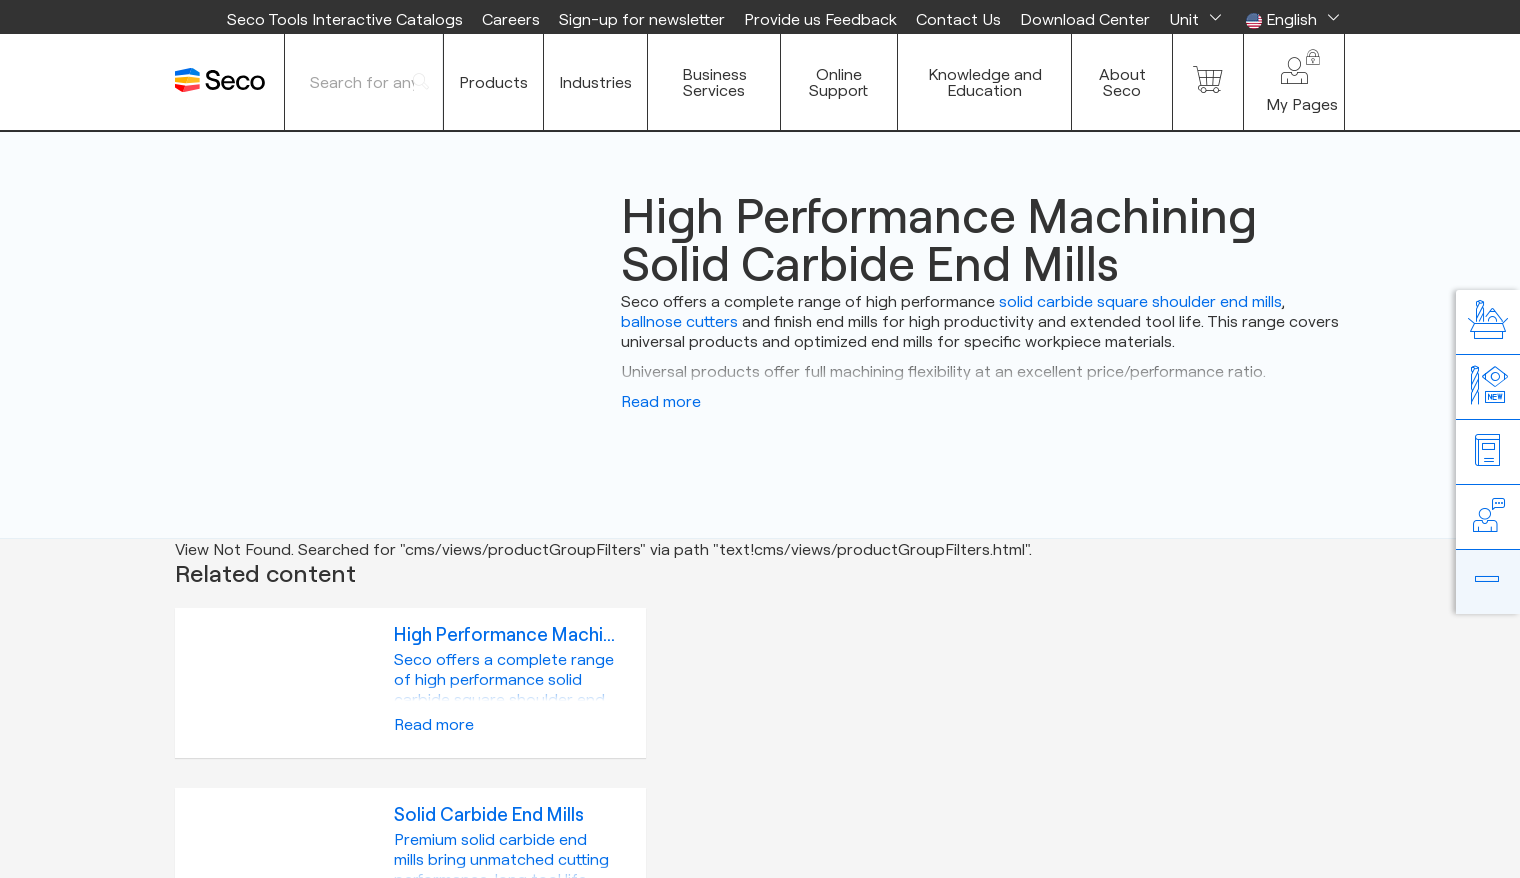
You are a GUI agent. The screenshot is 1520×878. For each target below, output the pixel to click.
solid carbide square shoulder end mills (1140, 301)
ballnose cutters (679, 321)
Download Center (1085, 19)
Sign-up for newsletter (642, 19)
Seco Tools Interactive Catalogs (345, 19)
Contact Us (958, 19)
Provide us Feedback (820, 19)
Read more (661, 401)
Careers (511, 19)
